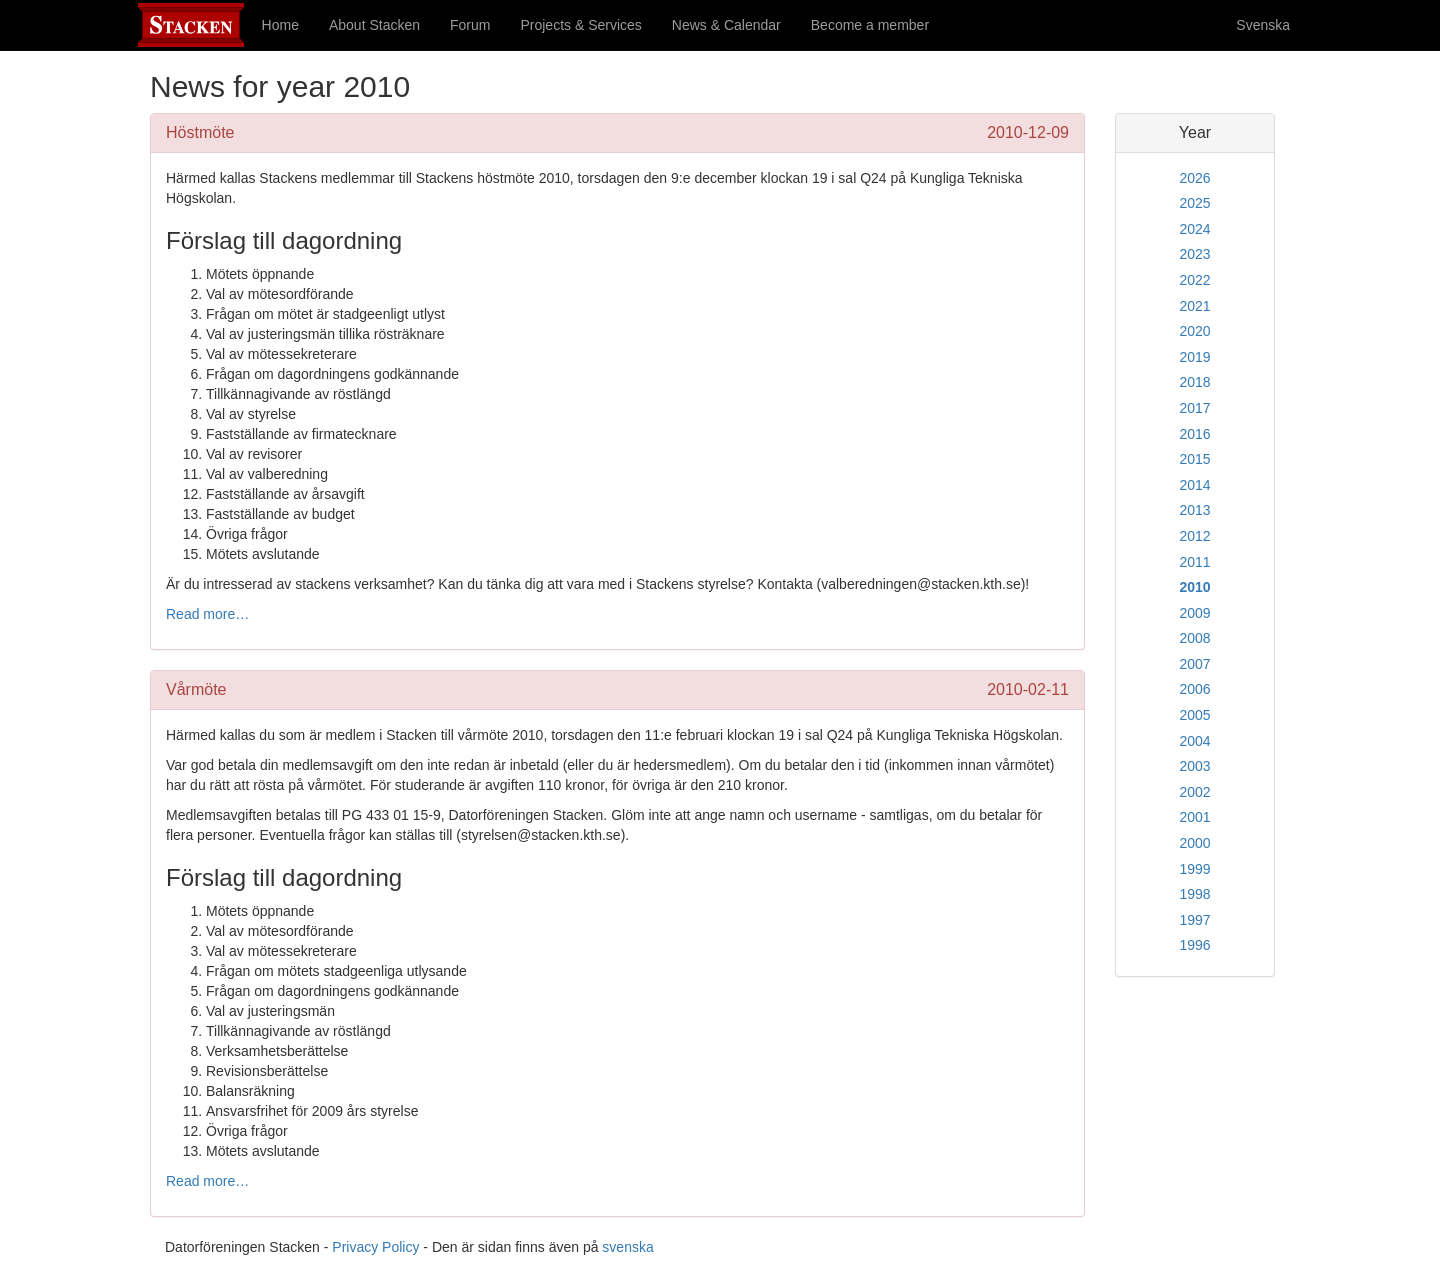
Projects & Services (580, 25)
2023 (1194, 254)
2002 (1194, 792)
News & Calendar (726, 25)
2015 (1194, 459)
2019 (1194, 357)
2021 (1194, 306)
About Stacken (374, 25)
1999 (1194, 869)
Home (280, 25)
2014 (1194, 485)
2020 (1194, 331)
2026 (1194, 178)
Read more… (207, 614)
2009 (1194, 613)
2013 (1194, 510)
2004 (1194, 741)
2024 (1194, 229)
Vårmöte (196, 689)
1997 (1194, 920)
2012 (1194, 536)
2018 (1194, 382)
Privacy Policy (375, 1247)
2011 (1194, 562)
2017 (1194, 408)
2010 (1194, 587)
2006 (1194, 689)
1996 (1194, 945)
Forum (470, 25)
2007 (1194, 664)
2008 (1194, 638)
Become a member (870, 25)
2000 (1194, 843)
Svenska (1263, 25)
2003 (1194, 766)
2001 (1194, 817)
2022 (1194, 280)
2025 (1194, 203)
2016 (1194, 434)
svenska (627, 1247)
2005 (1194, 715)
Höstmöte (200, 132)
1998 (1194, 894)
